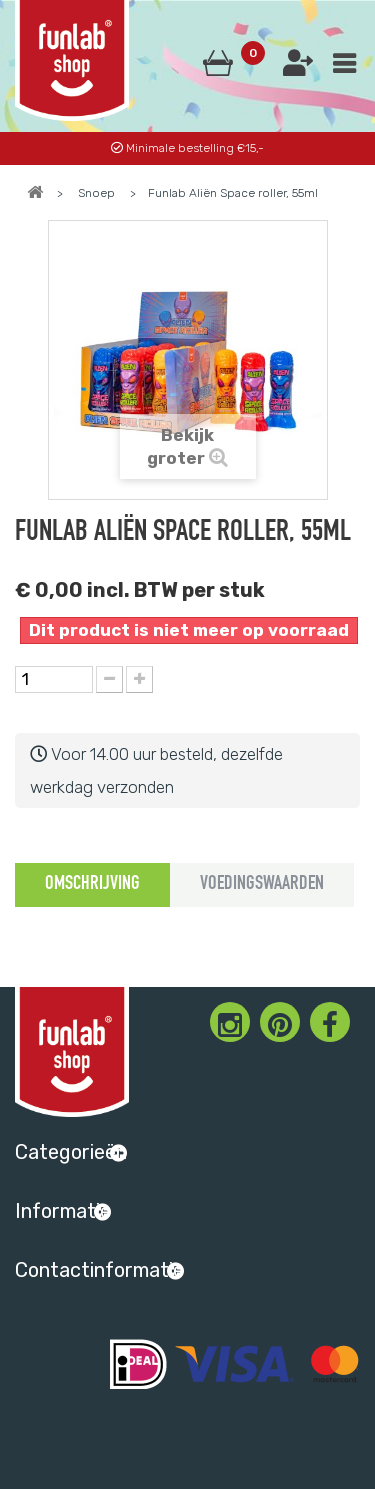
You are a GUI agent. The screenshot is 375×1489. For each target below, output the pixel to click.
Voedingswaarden (262, 885)
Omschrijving (92, 885)
